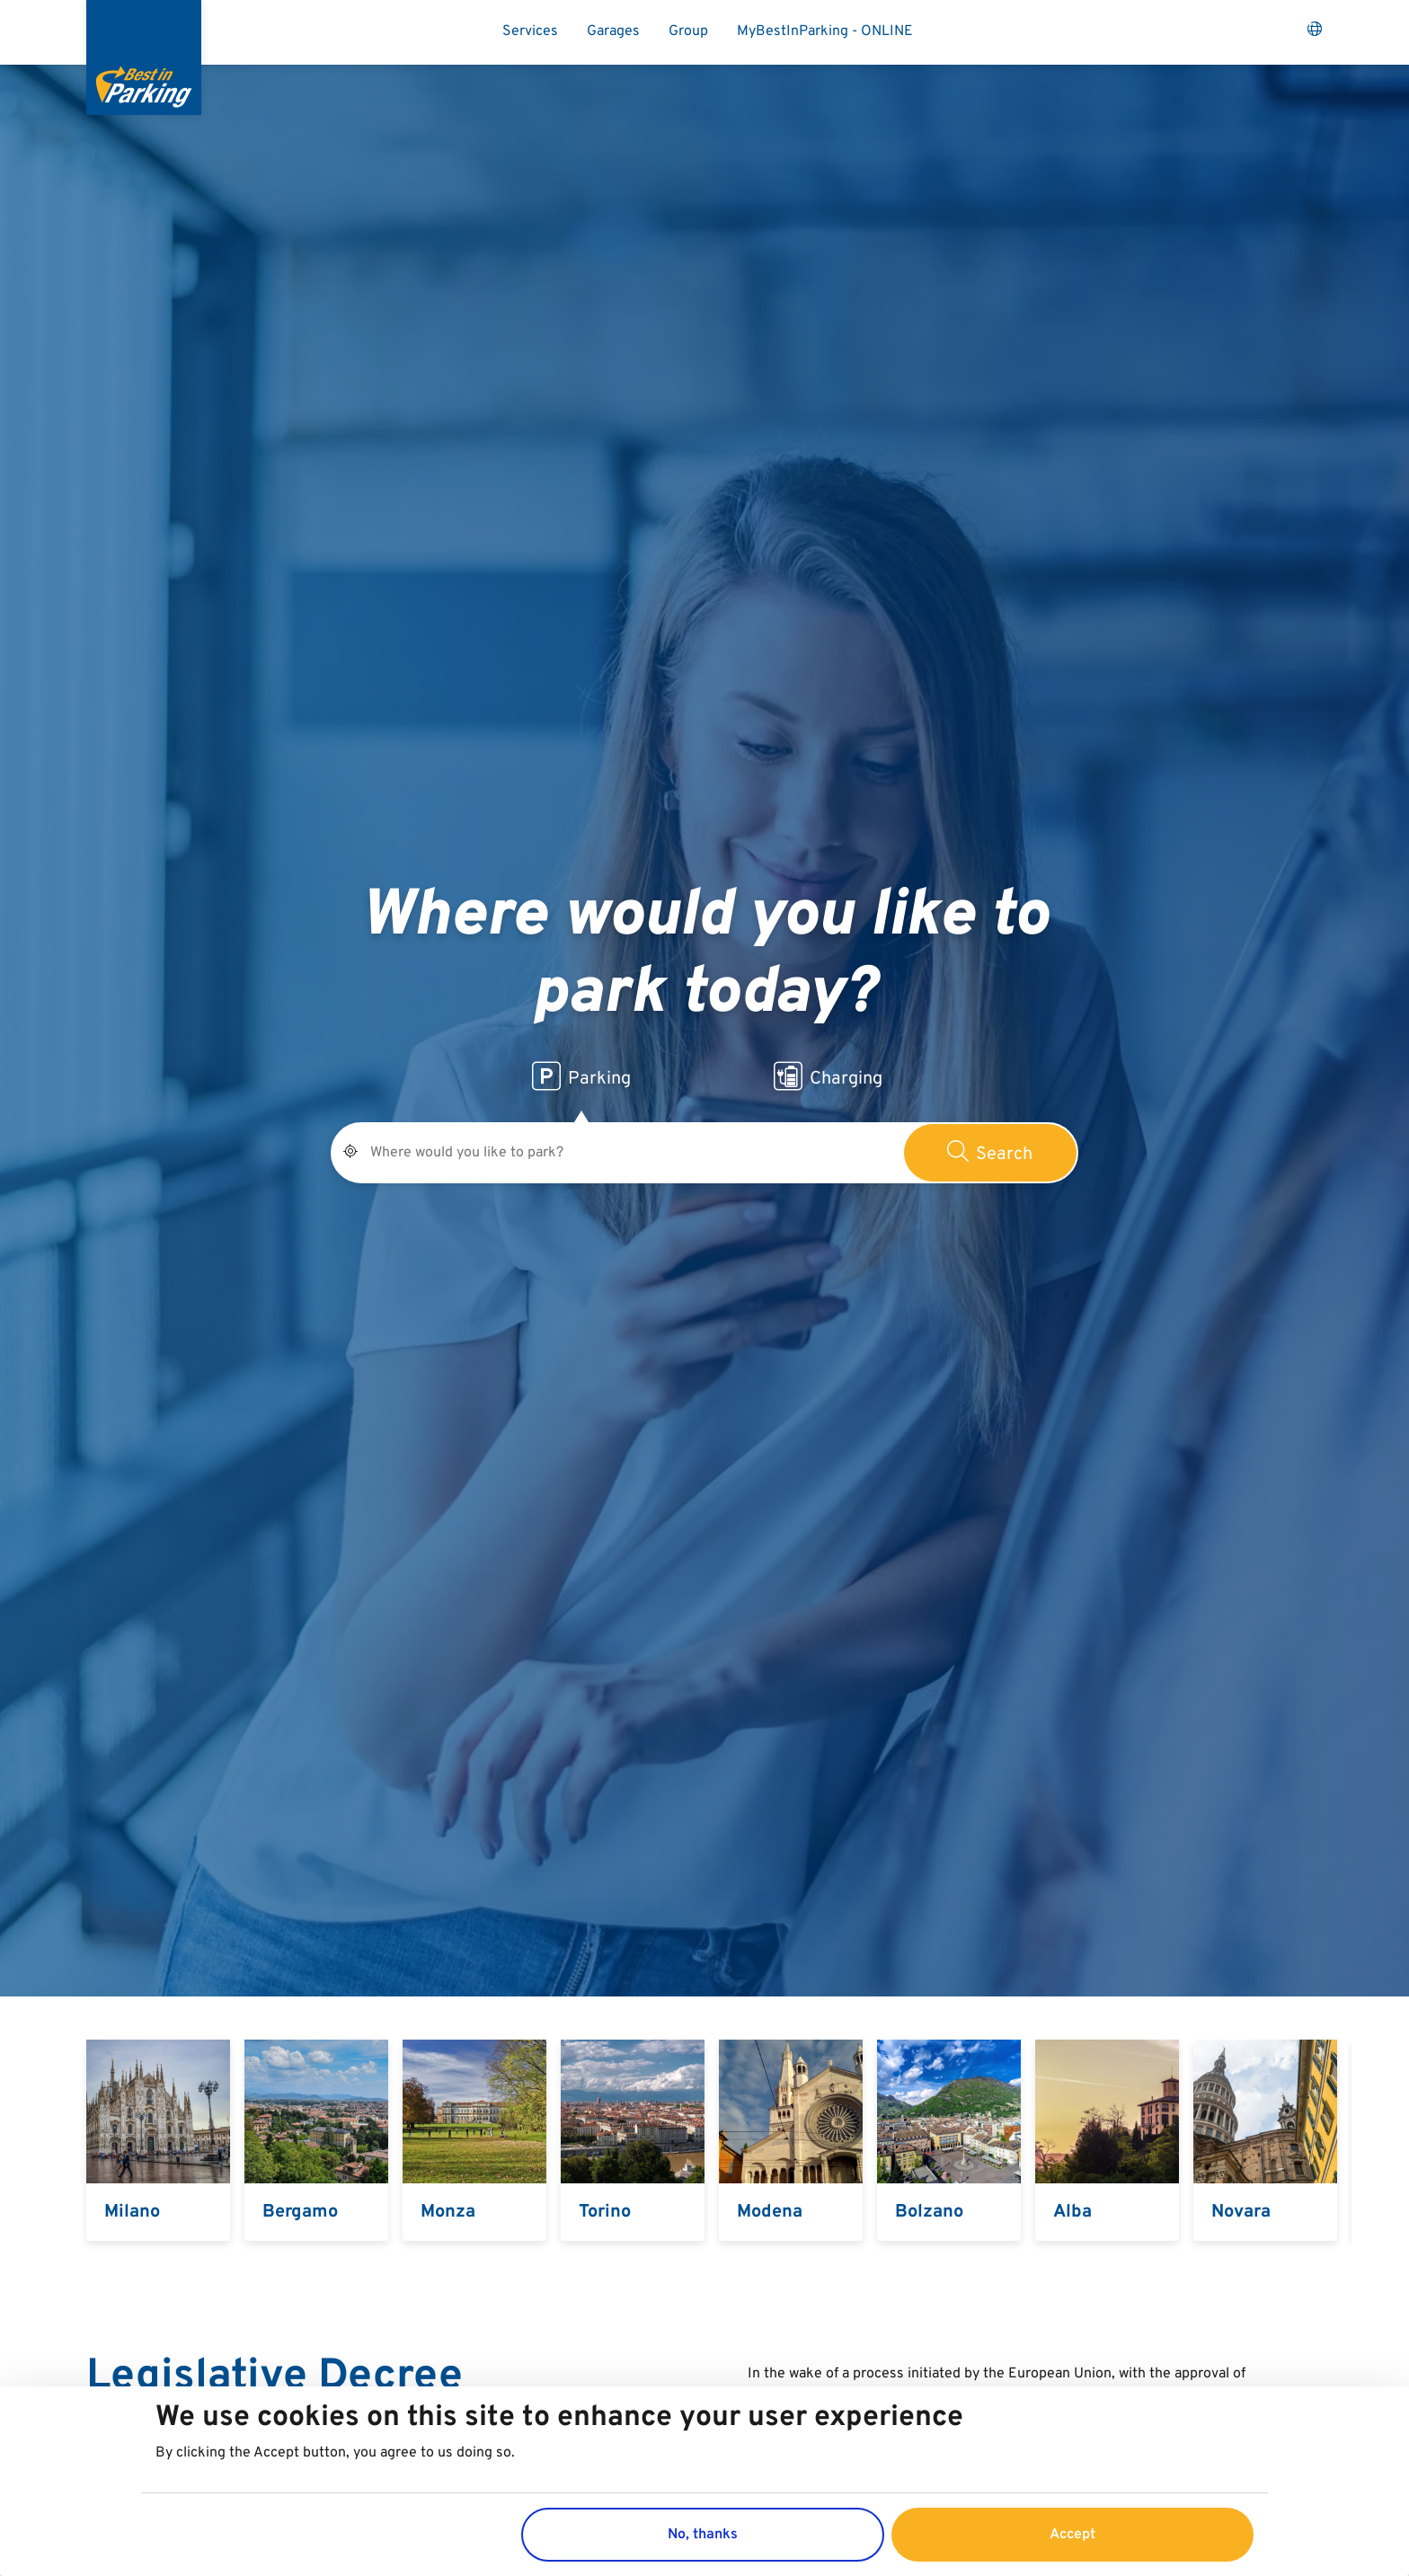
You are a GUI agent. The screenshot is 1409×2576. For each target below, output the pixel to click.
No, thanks (703, 2535)
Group (688, 31)
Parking (581, 1076)
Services (530, 31)
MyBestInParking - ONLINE (825, 31)
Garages (613, 31)
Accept (1072, 2535)
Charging (828, 1076)
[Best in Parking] (143, 57)
